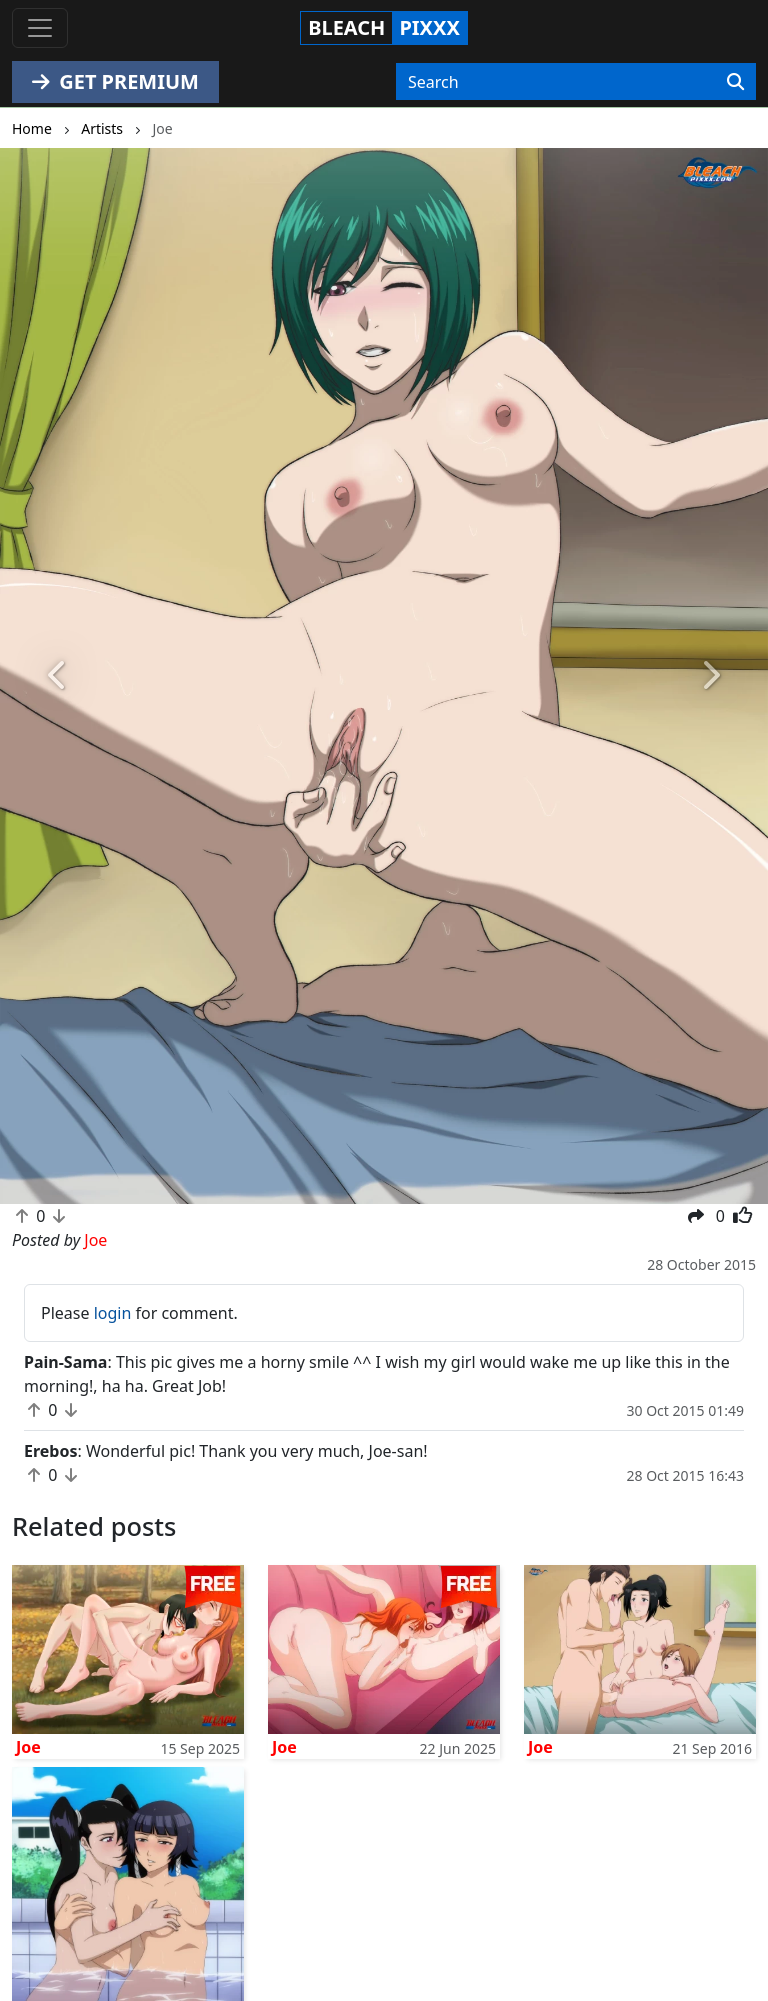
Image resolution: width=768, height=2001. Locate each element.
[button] (57, 676)
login (113, 1313)
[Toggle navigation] (40, 28)
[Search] (735, 82)
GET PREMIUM (115, 81)
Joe (28, 1747)
